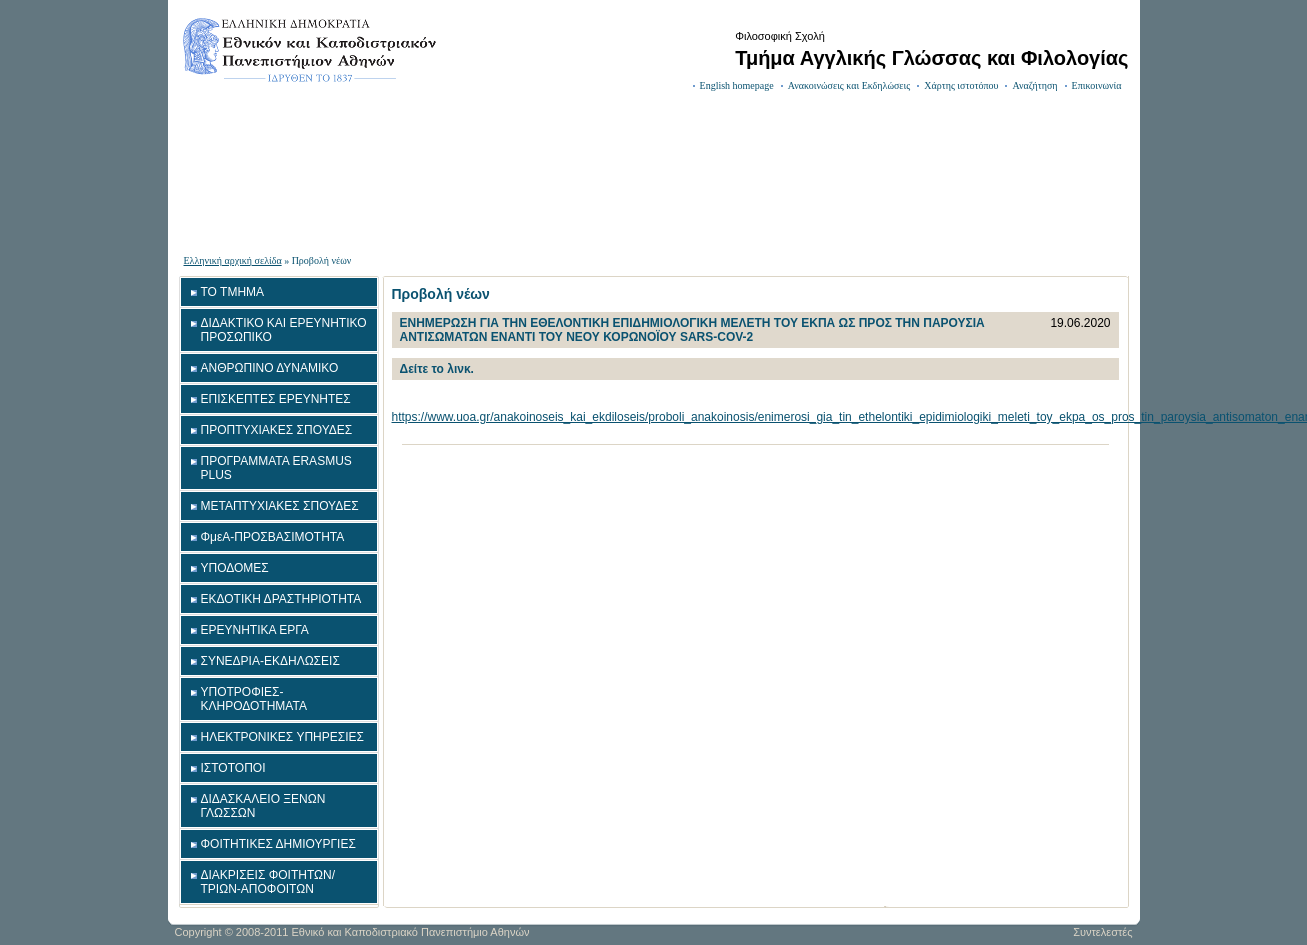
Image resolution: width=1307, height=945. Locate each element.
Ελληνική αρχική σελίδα (233, 260)
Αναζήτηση (1034, 85)
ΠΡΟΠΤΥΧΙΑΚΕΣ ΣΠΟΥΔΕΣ (277, 430)
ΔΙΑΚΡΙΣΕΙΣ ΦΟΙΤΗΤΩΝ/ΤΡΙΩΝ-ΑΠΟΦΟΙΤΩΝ (268, 882)
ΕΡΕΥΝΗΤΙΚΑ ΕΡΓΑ (255, 630)
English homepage (737, 85)
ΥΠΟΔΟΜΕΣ (235, 568)
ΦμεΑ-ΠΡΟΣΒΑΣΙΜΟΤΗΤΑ (273, 537)
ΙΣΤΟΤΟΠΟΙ (233, 768)
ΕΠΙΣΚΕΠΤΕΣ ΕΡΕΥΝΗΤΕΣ (276, 399)
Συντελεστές (1102, 932)
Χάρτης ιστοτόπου (961, 85)
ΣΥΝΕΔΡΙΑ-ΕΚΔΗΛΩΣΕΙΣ (270, 661)
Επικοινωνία (1097, 85)
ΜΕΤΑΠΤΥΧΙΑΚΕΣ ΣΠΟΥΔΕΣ (280, 506)
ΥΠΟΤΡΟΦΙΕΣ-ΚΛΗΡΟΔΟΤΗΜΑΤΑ (254, 699)
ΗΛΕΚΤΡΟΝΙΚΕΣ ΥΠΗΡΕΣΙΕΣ (282, 737)
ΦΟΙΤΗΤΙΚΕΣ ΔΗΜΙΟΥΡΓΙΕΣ (278, 844)
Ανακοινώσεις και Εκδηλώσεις (849, 85)
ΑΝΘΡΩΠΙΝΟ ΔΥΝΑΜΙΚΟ (270, 368)
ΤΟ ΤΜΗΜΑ (233, 292)
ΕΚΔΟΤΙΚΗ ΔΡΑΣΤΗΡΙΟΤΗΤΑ (281, 599)
